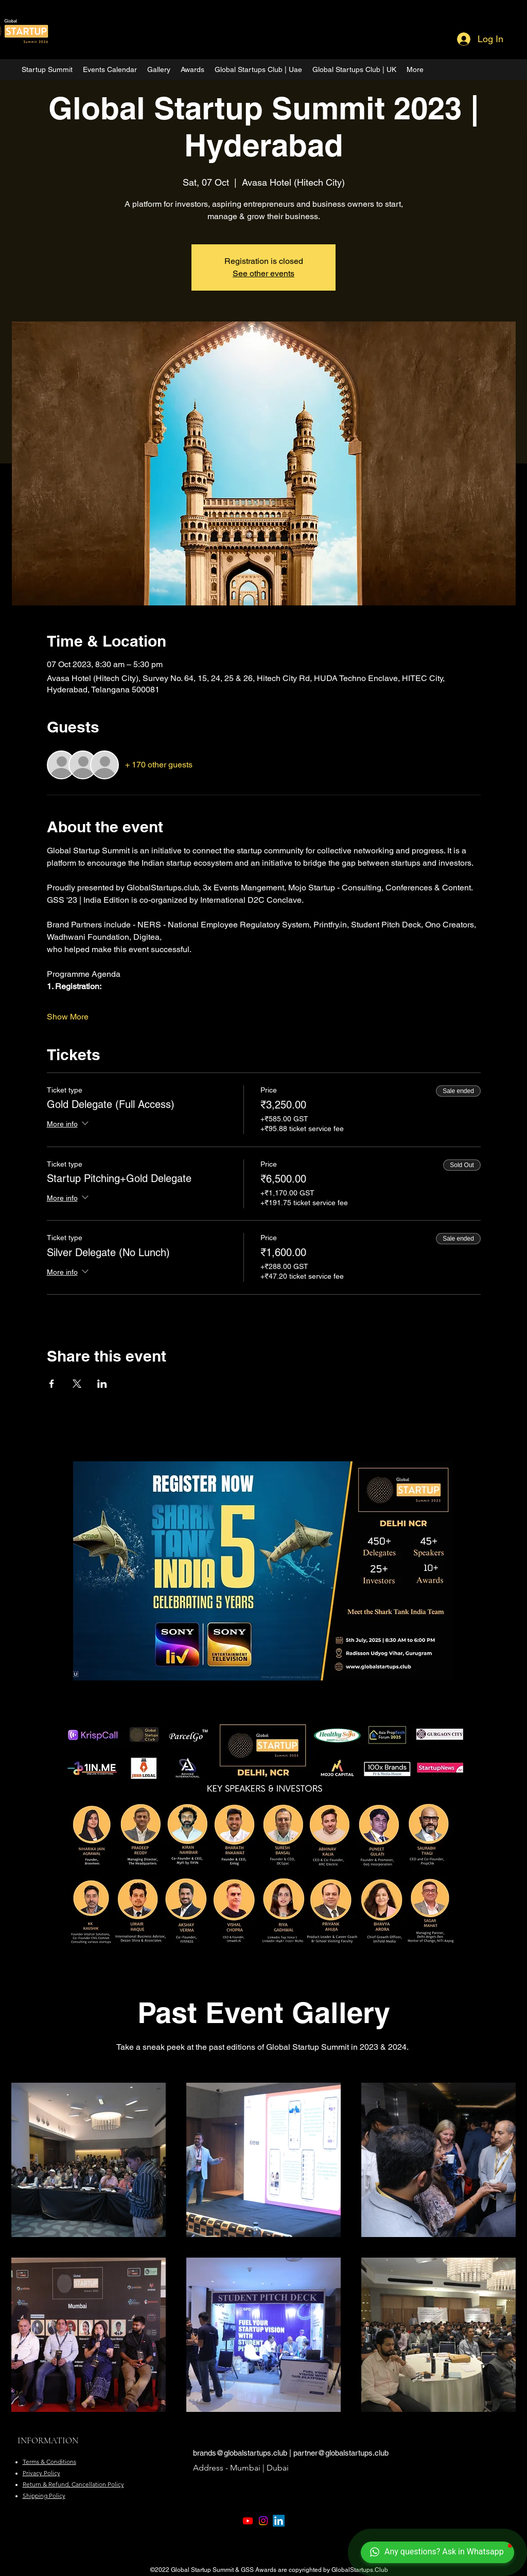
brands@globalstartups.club (240, 2452)
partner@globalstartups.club (341, 2452)
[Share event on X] (77, 1384)
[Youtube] (248, 2521)
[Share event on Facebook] (52, 1384)
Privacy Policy (41, 2473)
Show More (68, 1017)
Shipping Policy (44, 2495)
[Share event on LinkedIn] (102, 1384)
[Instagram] (263, 2521)
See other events (263, 273)
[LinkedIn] (279, 2521)
